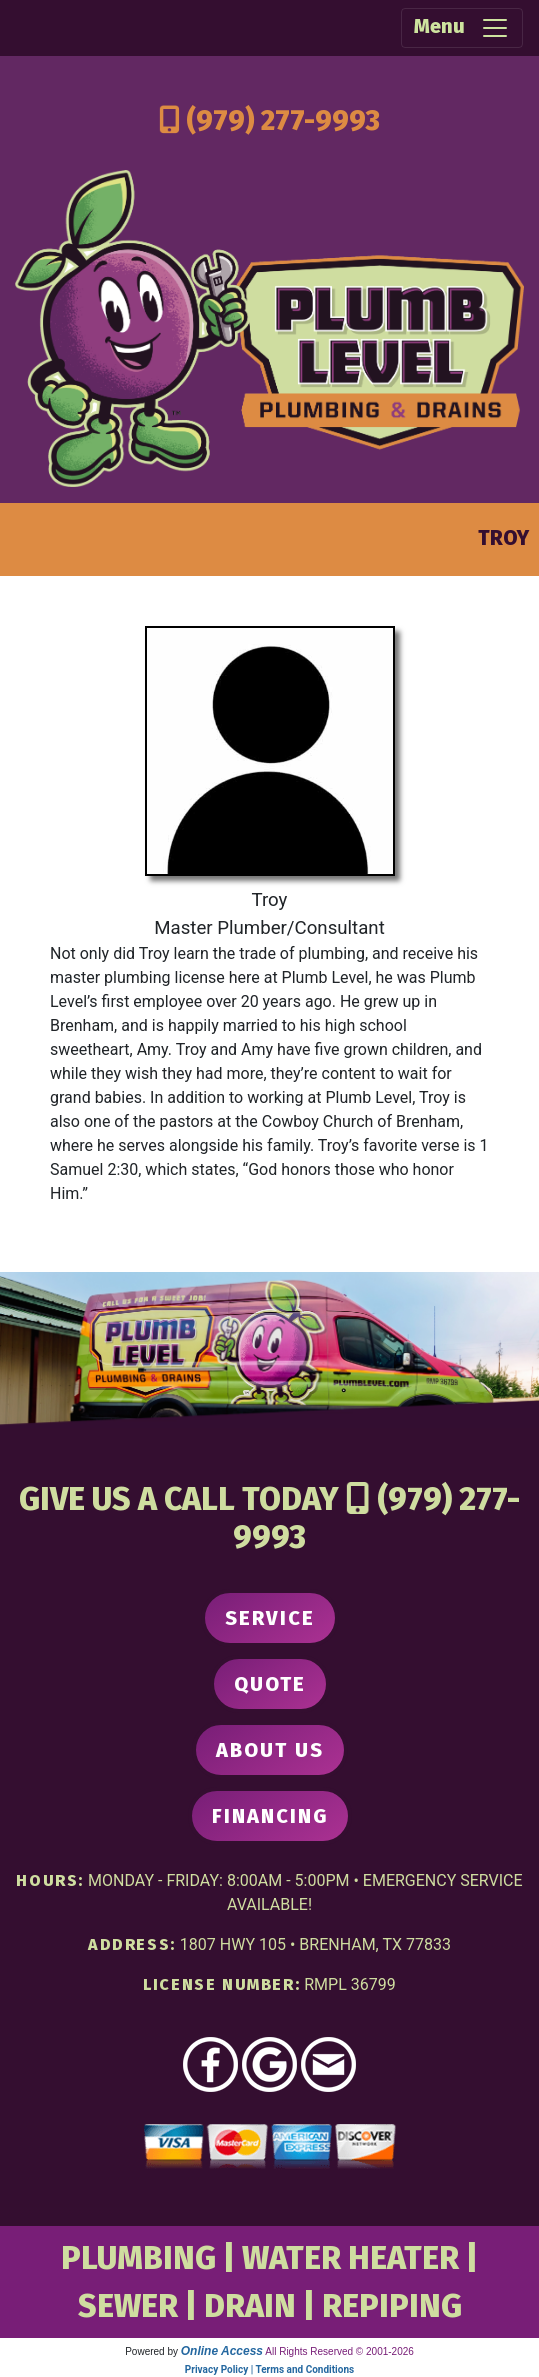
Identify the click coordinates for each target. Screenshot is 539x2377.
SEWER (128, 2306)
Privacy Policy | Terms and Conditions (269, 2369)
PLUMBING (138, 2258)
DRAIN (250, 2306)
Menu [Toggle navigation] (462, 28)
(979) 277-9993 (283, 120)
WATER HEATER (350, 2258)
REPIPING (392, 2306)
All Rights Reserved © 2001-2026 (339, 2351)
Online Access (222, 2351)
